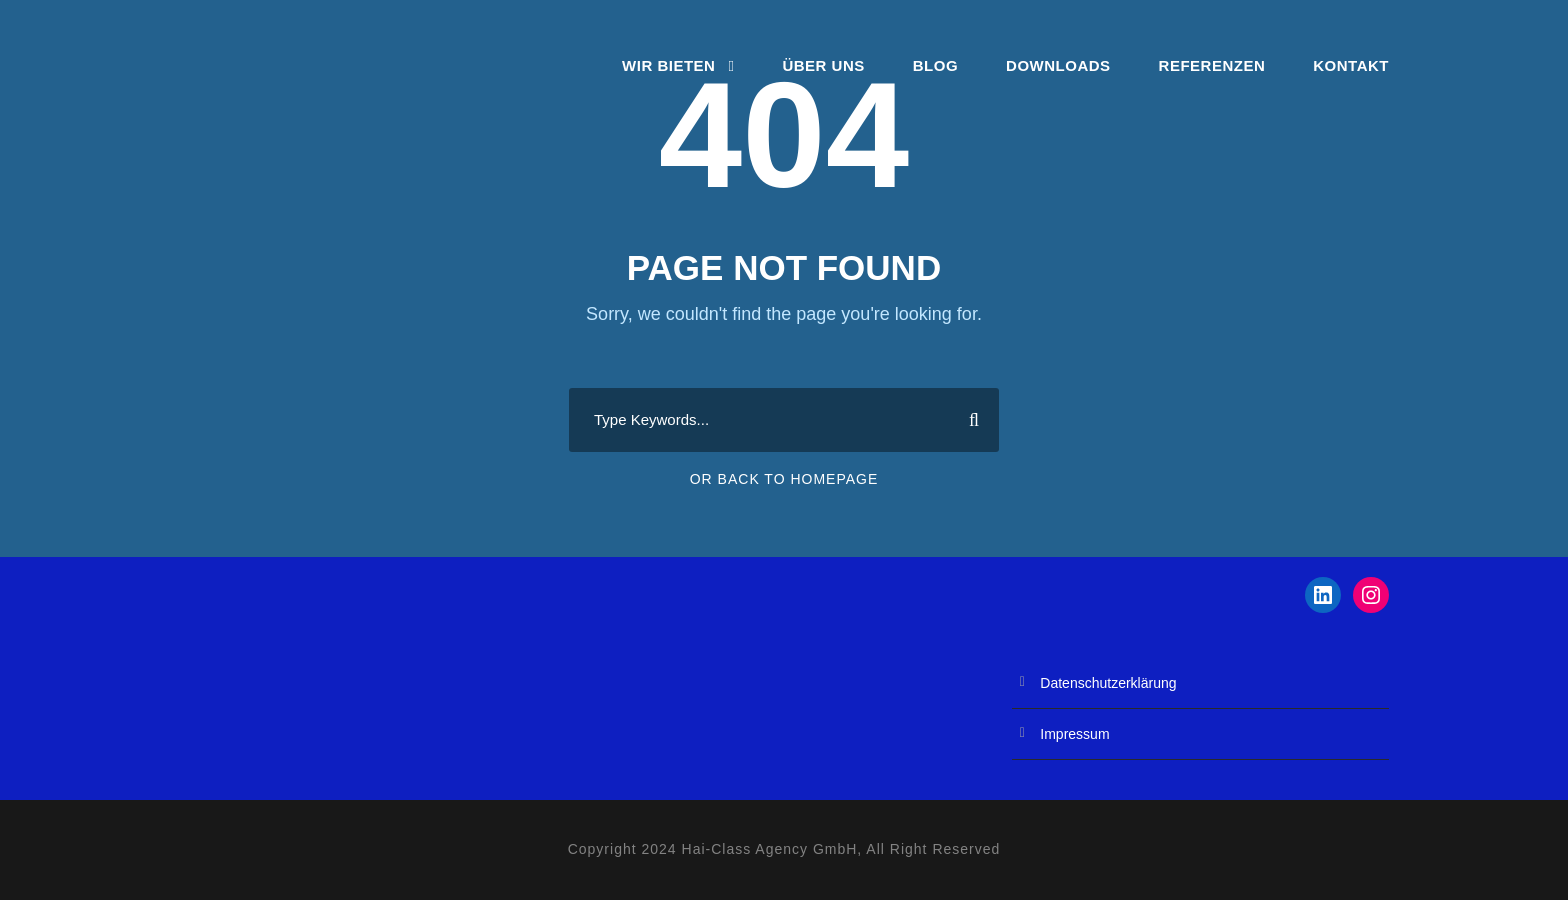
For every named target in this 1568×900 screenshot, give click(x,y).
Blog (935, 65)
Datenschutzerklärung (1108, 683)
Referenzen (1212, 65)
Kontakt (1351, 65)
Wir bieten (668, 65)
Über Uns (823, 65)
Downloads (1058, 65)
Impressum (1074, 734)
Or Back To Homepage (784, 479)
